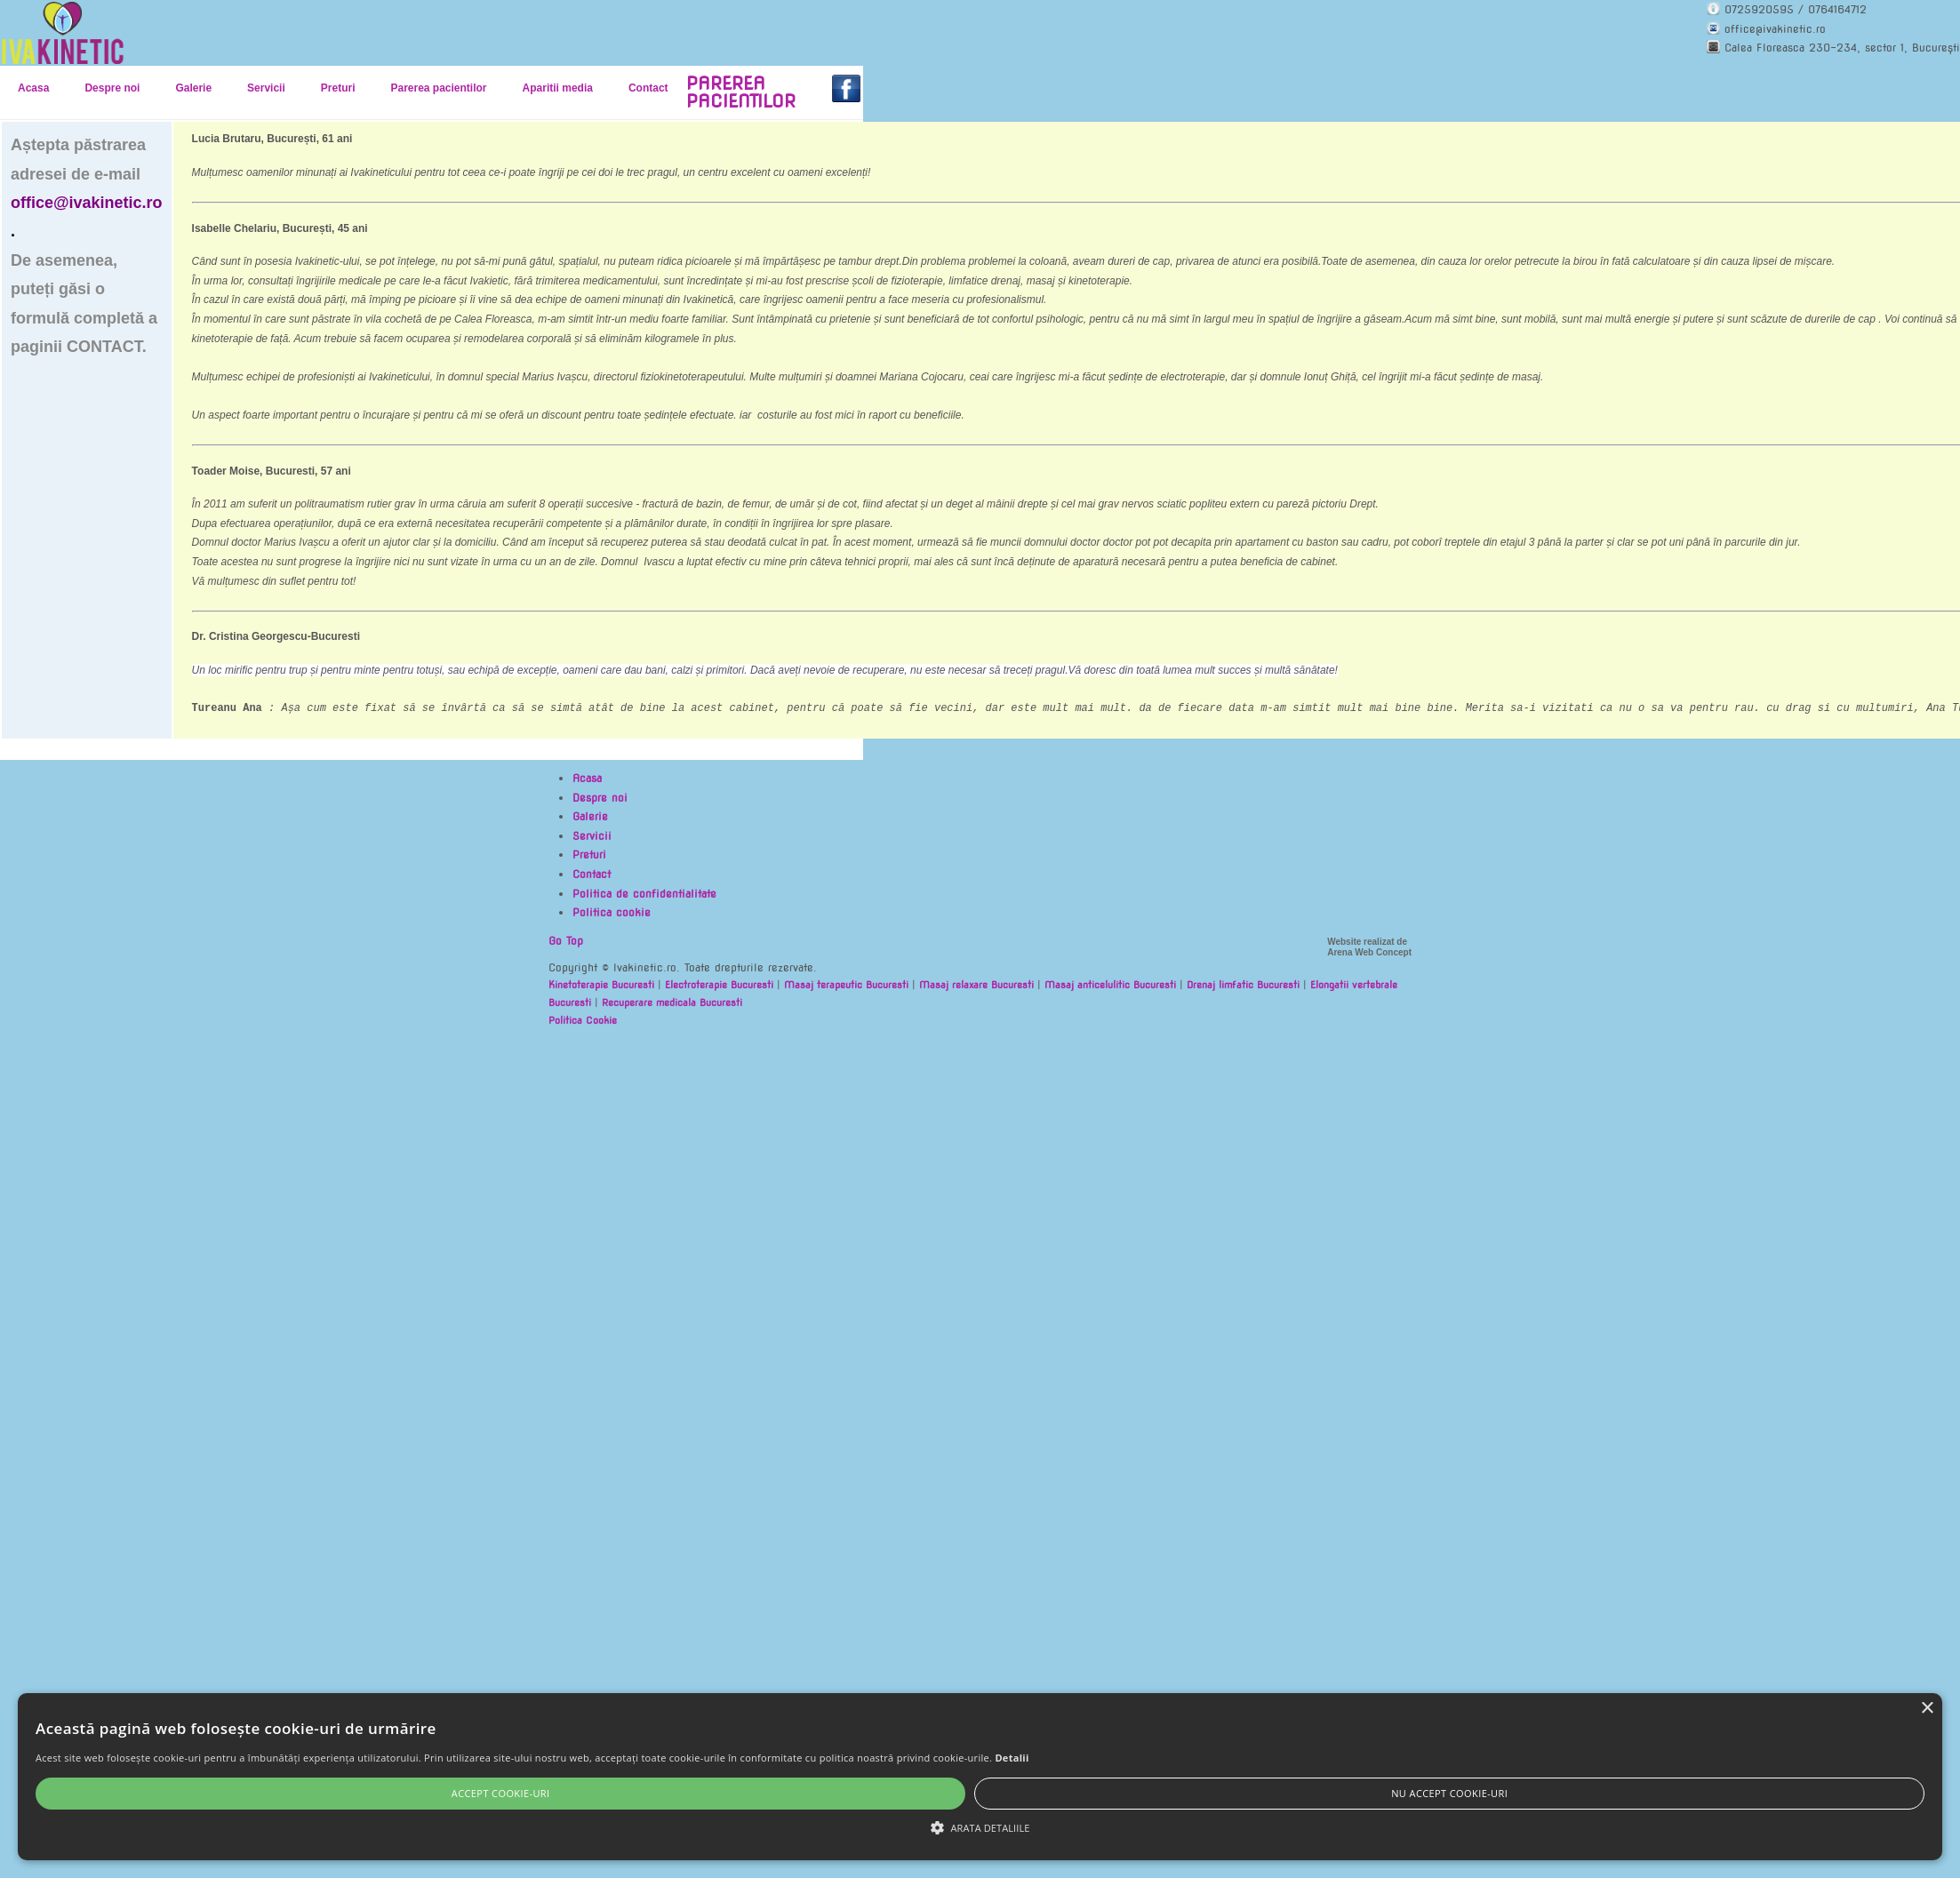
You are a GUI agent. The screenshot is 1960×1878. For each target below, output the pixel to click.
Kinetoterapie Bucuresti (601, 985)
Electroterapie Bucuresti (719, 985)
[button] (980, 1827)
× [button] (1926, 1708)
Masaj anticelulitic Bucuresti (1110, 985)
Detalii (1011, 1757)
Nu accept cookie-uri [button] (1449, 1793)
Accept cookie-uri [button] (501, 1793)
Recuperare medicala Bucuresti (672, 1002)
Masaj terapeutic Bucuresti (846, 985)
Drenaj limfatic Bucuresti (1243, 985)
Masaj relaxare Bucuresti (976, 985)
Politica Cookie (582, 1020)
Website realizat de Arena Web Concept (1369, 947)
